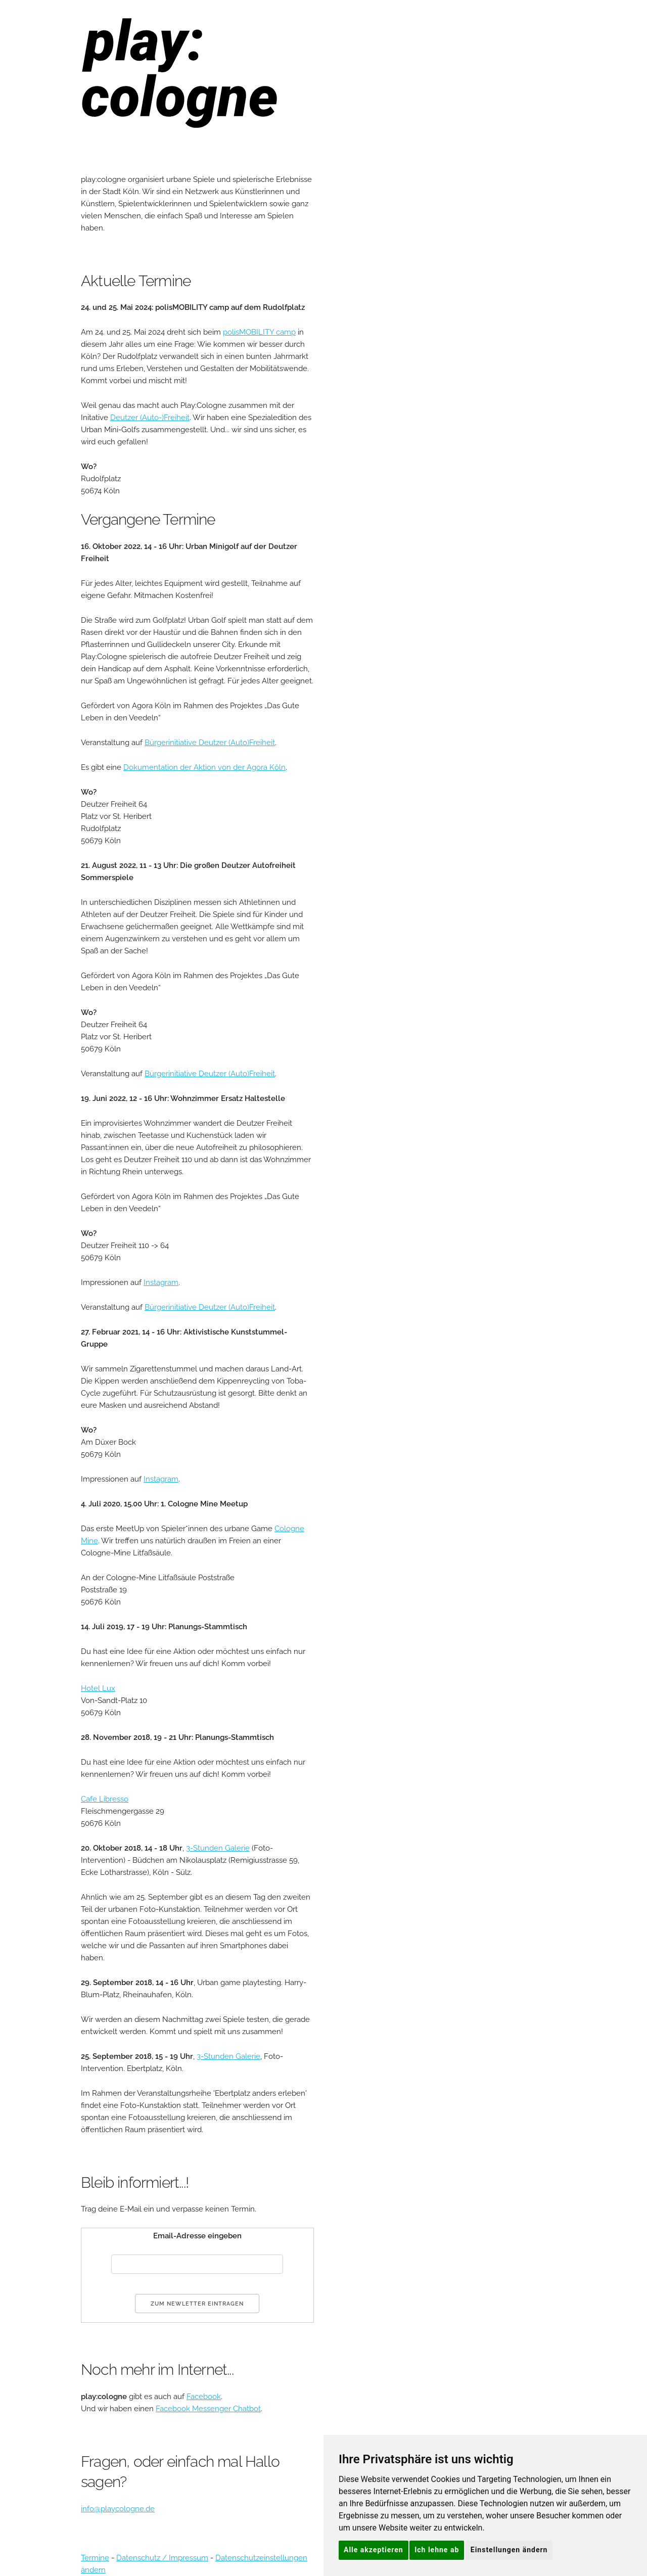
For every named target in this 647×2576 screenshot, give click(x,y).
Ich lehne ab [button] (436, 2550)
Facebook (204, 2396)
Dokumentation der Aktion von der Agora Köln (204, 767)
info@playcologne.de (118, 2508)
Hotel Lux (98, 1688)
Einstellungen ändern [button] (509, 2550)
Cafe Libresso (104, 1799)
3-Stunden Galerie (218, 1848)
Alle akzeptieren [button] (373, 2550)
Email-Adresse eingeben (197, 2235)
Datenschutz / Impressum (162, 2557)
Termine (95, 2557)
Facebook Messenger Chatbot (208, 2408)
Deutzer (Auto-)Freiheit (150, 417)
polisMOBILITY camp (259, 332)
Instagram (161, 1282)
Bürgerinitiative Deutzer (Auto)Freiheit (210, 742)
